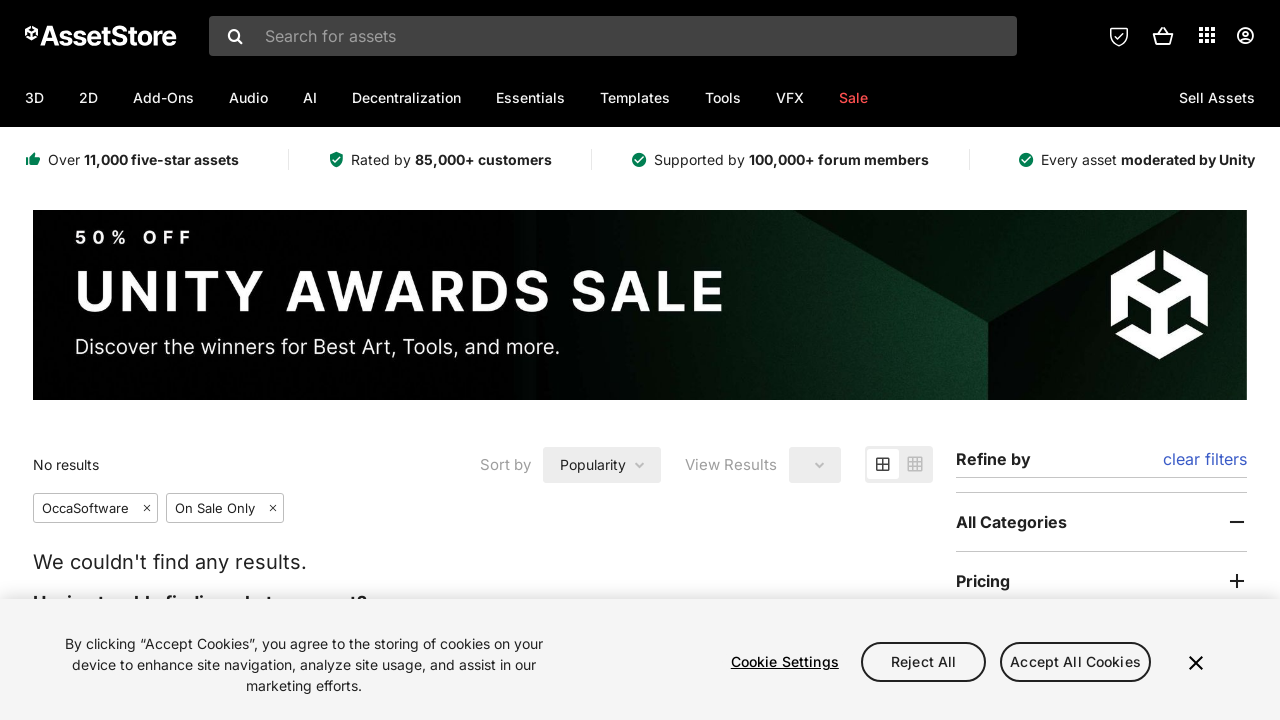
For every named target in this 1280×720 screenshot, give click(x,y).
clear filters (1205, 459)
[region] (640, 659)
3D (34, 97)
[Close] (1196, 663)
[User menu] (1245, 36)
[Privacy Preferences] (1119, 36)
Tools (723, 97)
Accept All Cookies (1075, 661)
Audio (248, 97)
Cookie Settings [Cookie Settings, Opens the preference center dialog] (785, 661)
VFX (790, 97)
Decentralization (406, 97)
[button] (1163, 36)
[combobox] (613, 36)
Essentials (530, 97)
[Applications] (1207, 35)
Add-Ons (163, 97)
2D (88, 97)
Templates (635, 97)
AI (310, 97)
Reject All (923, 661)
